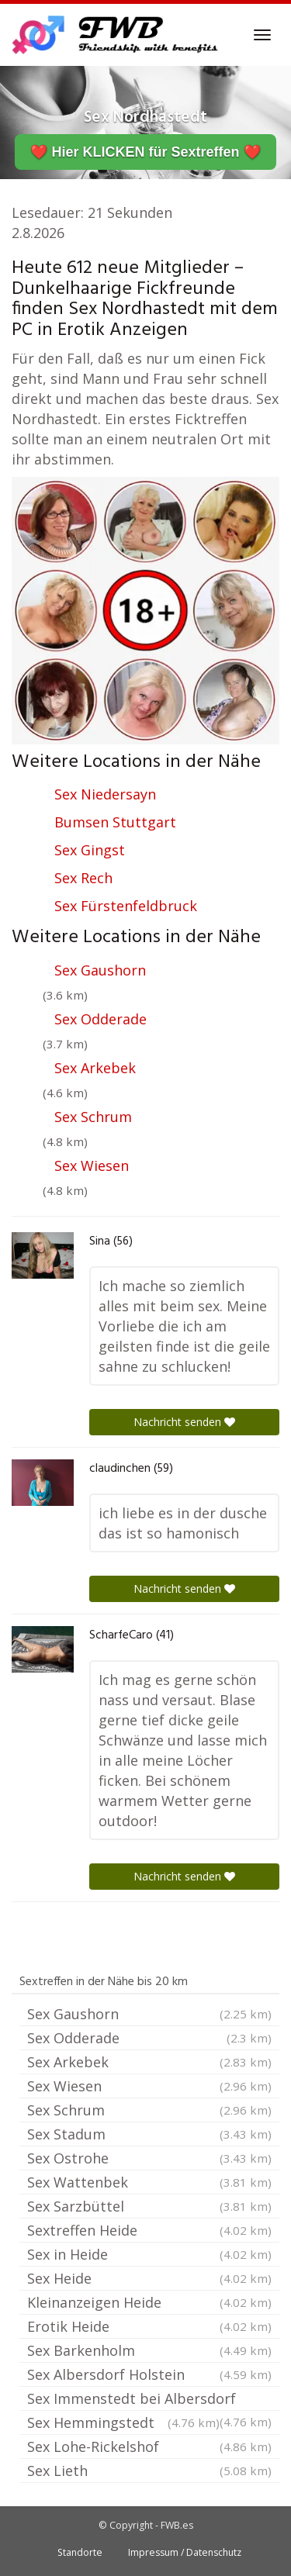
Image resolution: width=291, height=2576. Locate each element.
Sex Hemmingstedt (123, 2422)
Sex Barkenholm (149, 2350)
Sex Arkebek (95, 1067)
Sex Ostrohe (149, 2158)
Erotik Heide (149, 2326)
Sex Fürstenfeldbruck (125, 905)
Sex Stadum (149, 2134)
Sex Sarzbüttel (149, 2206)
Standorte (79, 2552)
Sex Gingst (89, 850)
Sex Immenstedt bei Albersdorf (149, 2400)
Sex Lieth (149, 2470)
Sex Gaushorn (100, 970)
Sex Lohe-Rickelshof (149, 2446)
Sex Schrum (93, 1116)
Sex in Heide (149, 2254)
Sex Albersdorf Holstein (149, 2374)
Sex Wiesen (91, 1165)
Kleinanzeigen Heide (149, 2302)
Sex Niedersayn (105, 794)
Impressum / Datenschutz (184, 2552)
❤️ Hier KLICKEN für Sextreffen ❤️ (145, 152)
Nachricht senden (184, 1421)
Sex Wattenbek (149, 2182)
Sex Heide (149, 2278)
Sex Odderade (100, 1019)
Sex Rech (83, 877)
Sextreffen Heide (149, 2230)
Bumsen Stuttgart (115, 822)
